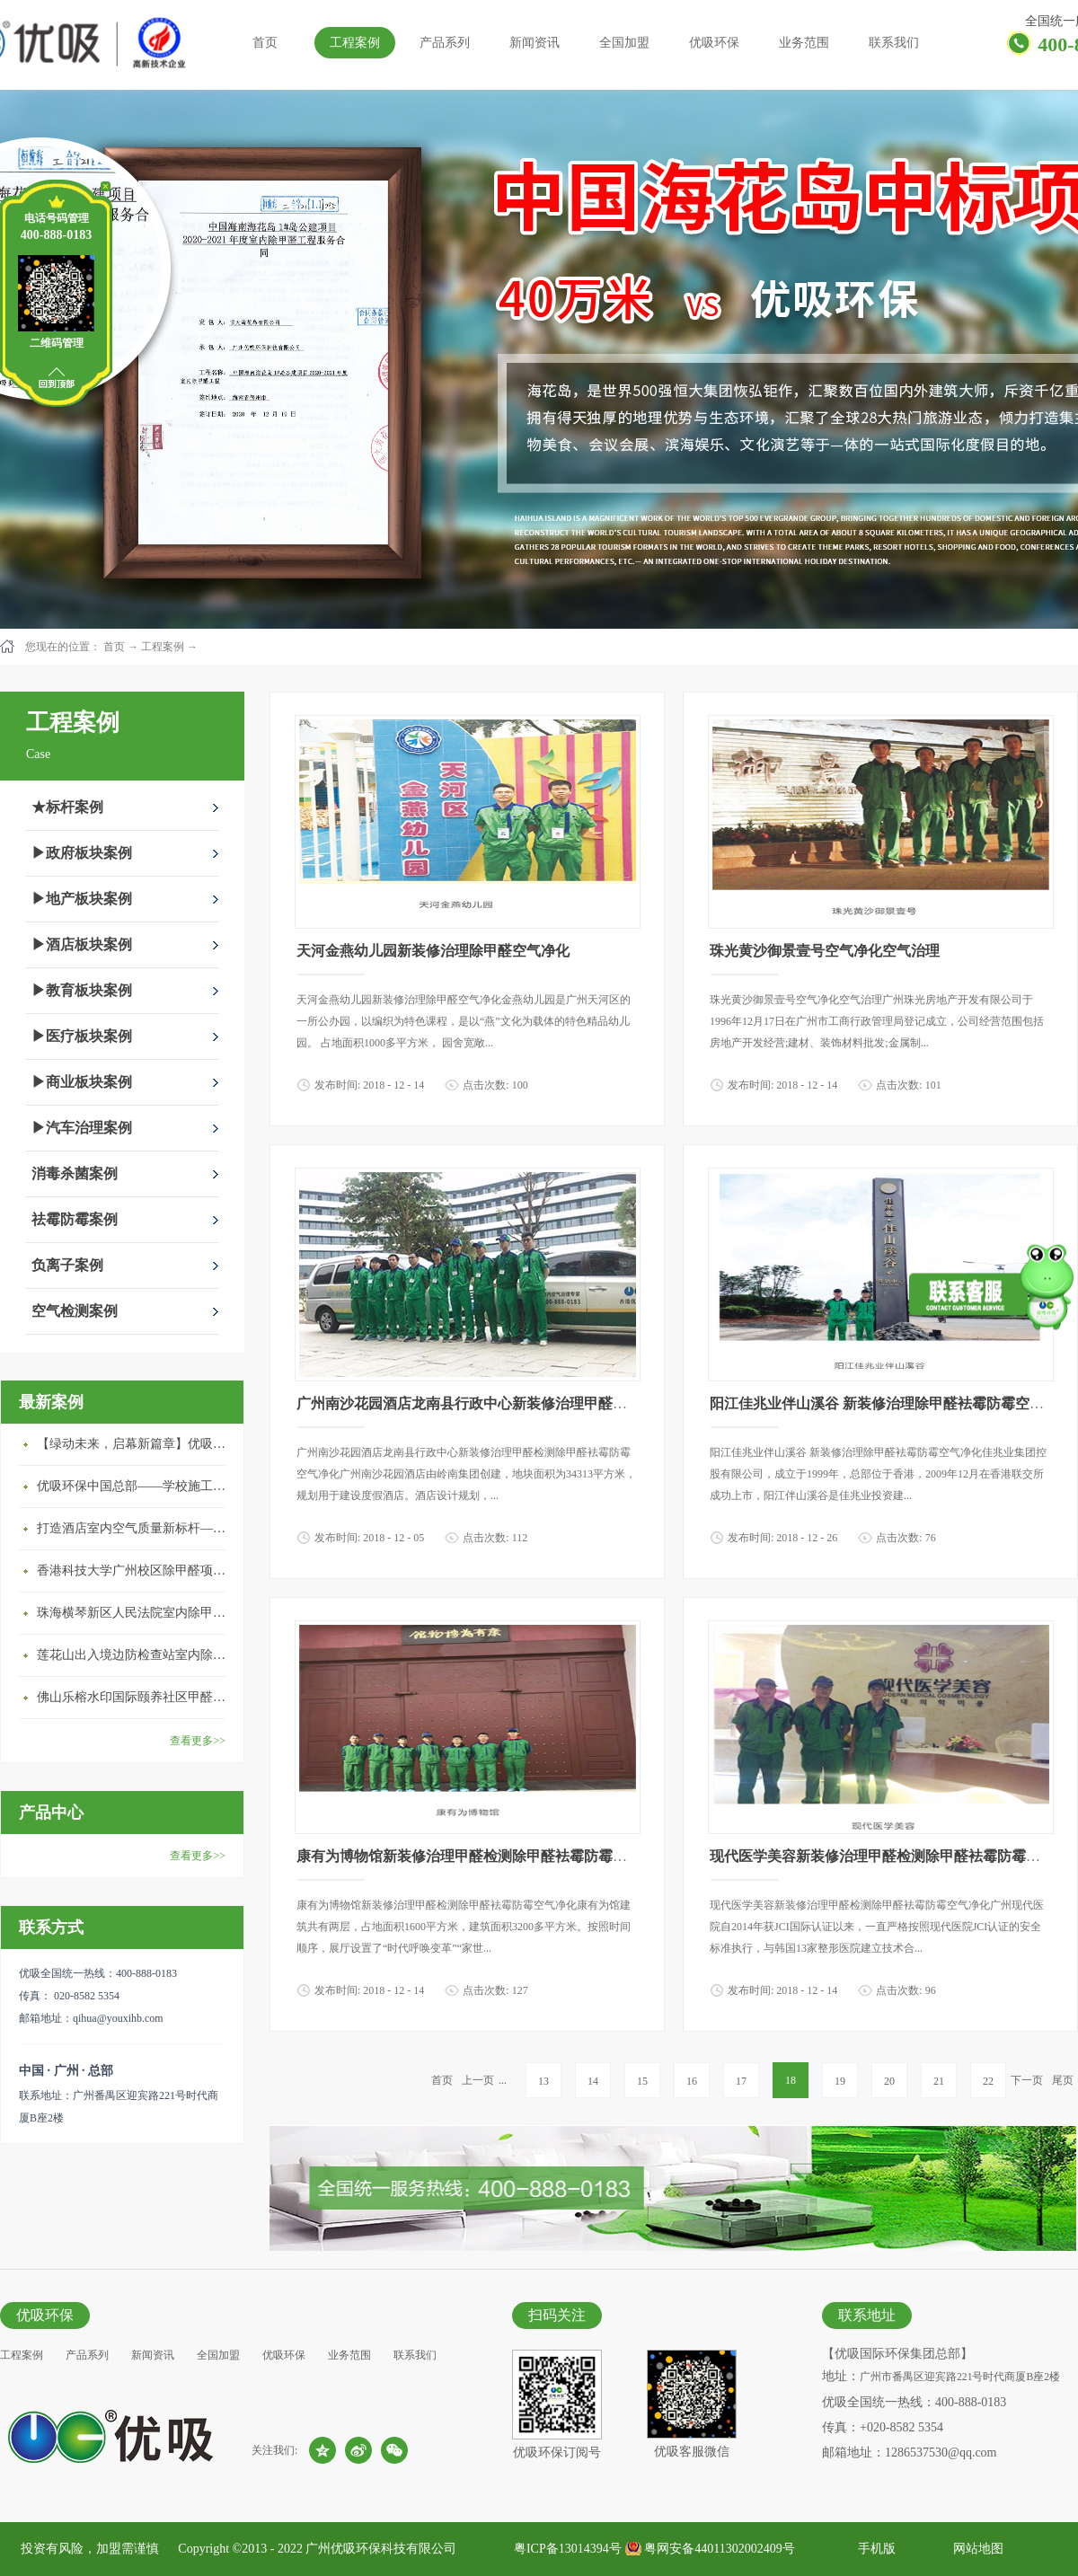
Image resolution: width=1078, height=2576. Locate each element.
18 (790, 2080)
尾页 (1063, 2080)
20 (889, 2081)
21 (938, 2081)
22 (988, 2081)
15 (642, 2081)
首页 (265, 42)
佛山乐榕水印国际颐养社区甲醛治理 (135, 1697)
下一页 (1027, 2080)
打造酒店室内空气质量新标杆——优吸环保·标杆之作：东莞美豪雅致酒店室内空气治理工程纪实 (135, 1528)
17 (741, 2081)
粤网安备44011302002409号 (719, 2548)
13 (543, 2081)
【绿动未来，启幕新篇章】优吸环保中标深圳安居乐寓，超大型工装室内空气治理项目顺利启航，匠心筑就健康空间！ (135, 1444)
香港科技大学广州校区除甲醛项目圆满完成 (135, 1570)
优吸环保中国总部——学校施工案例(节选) (135, 1486)
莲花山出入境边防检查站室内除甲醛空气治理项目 (135, 1655)
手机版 (874, 2548)
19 (840, 2081)
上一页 (478, 2080)
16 (691, 2081)
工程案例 (162, 646)
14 (593, 2081)
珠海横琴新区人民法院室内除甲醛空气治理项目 (135, 1612)
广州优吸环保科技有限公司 (380, 2548)
